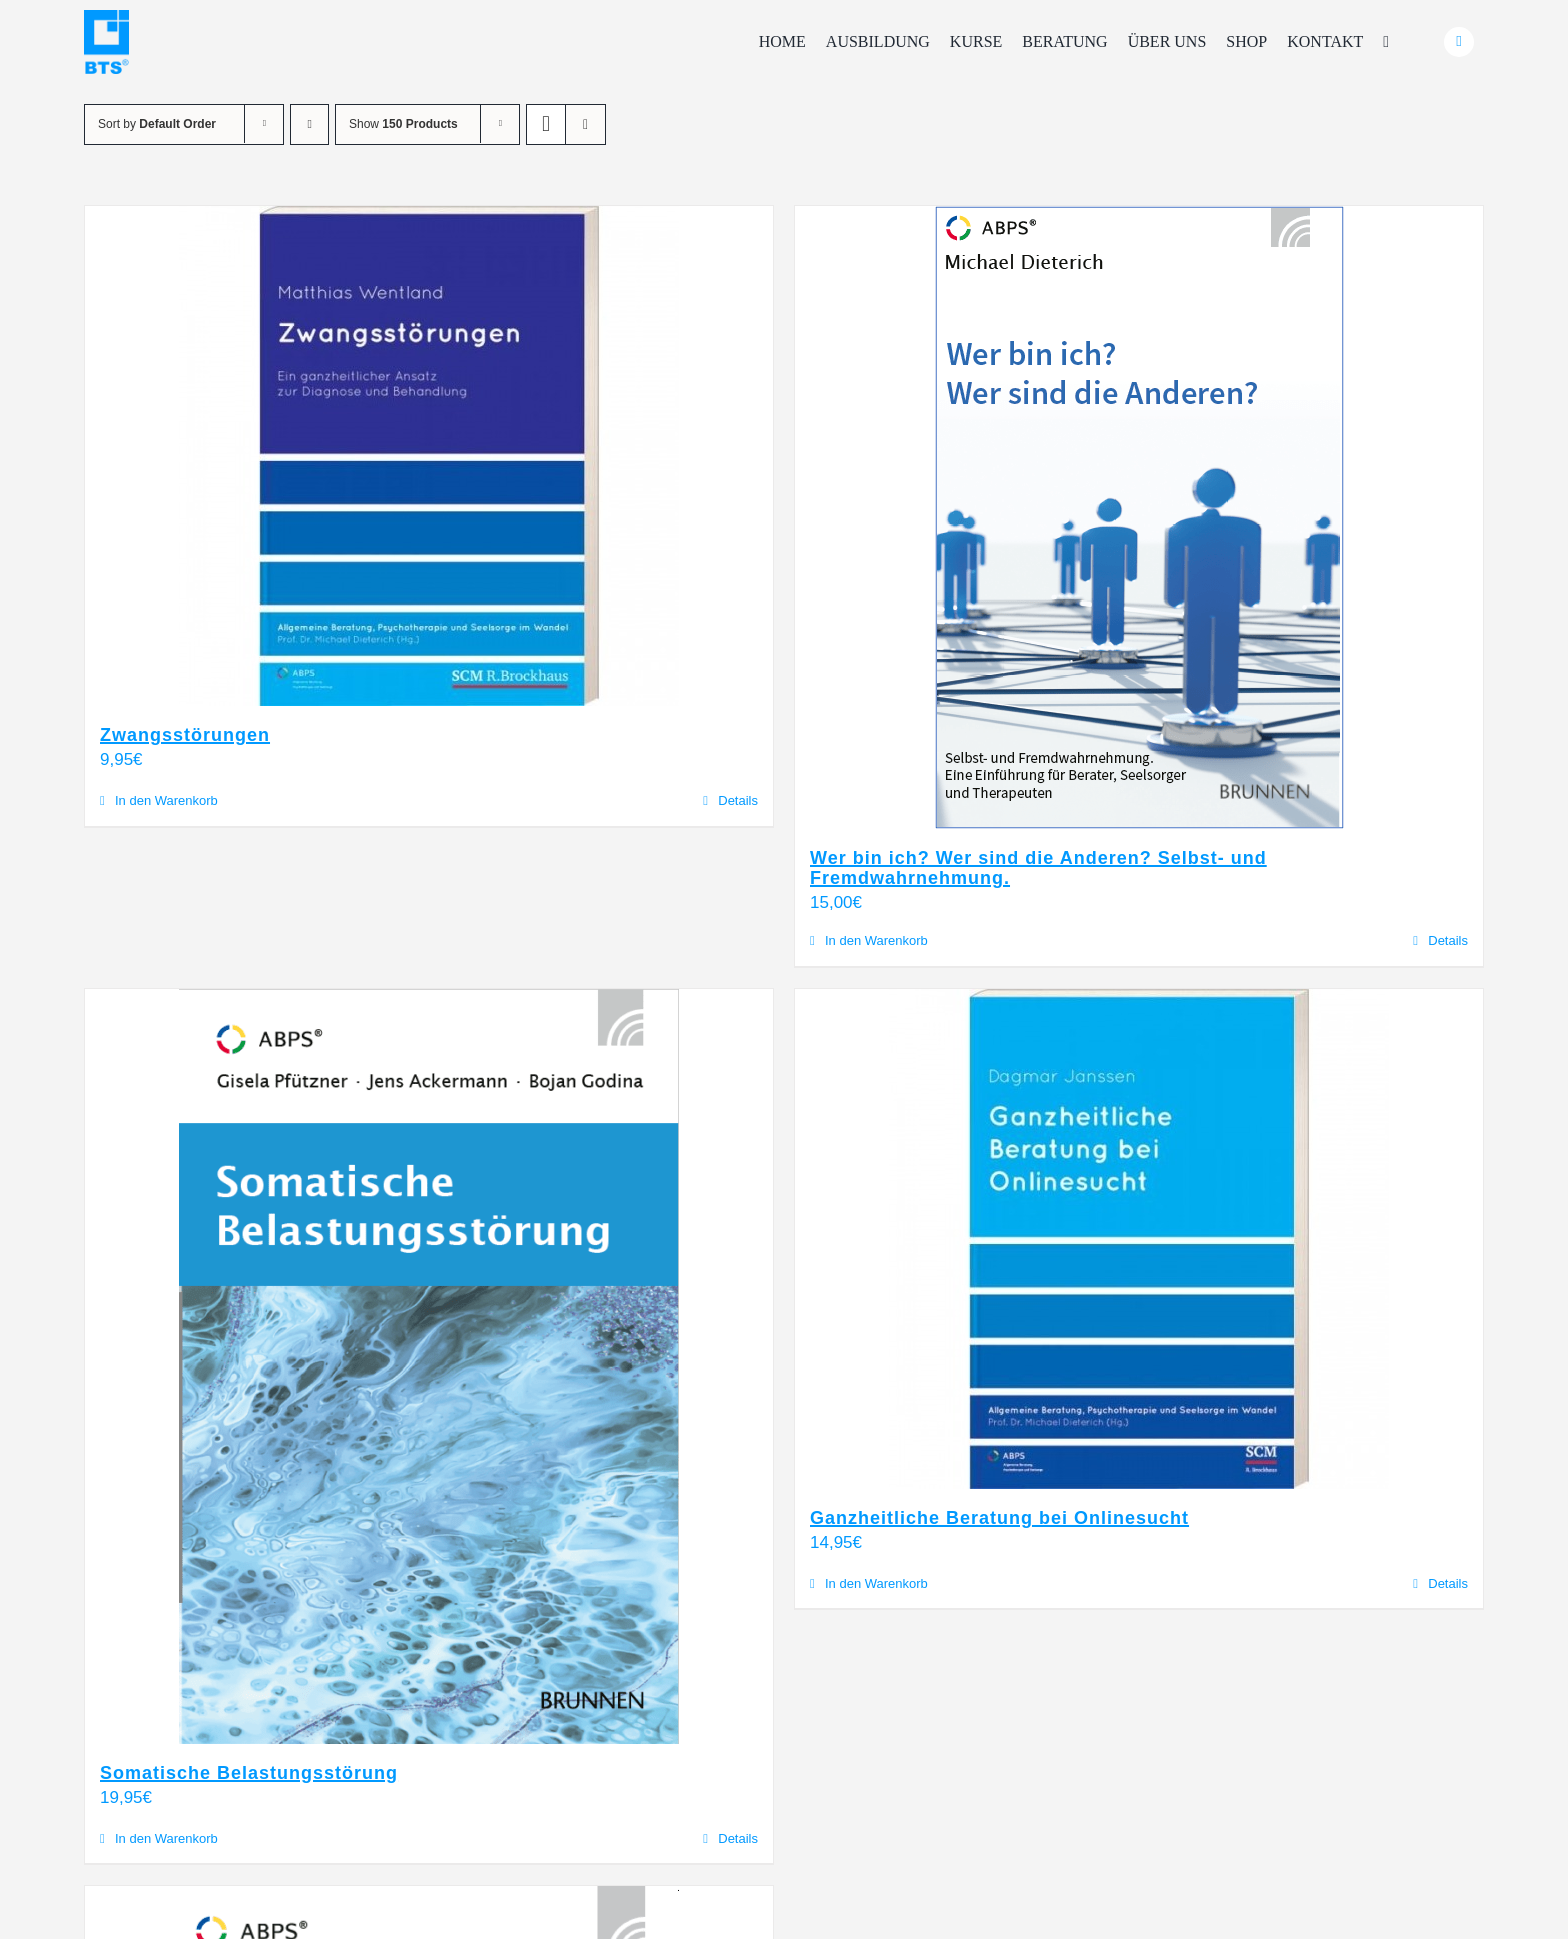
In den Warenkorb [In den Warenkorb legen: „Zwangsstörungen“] (166, 800)
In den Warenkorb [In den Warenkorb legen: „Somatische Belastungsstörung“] (166, 1838)
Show (403, 124)
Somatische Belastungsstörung (249, 1773)
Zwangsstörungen (185, 735)
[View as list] (585, 124)
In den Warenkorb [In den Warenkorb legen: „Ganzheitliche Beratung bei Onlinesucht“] (876, 1583)
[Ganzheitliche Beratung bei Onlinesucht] (1139, 1239)
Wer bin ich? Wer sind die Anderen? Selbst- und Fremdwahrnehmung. (1038, 868)
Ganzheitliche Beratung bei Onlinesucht (999, 1518)
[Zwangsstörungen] (429, 456)
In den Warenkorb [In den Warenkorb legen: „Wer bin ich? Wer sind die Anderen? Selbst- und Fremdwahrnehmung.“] (876, 940)
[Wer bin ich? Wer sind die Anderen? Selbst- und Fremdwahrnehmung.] (1139, 517)
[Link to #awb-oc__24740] (1459, 42)
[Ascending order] (309, 124)
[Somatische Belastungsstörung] (429, 1366)
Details (738, 800)
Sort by (157, 124)
